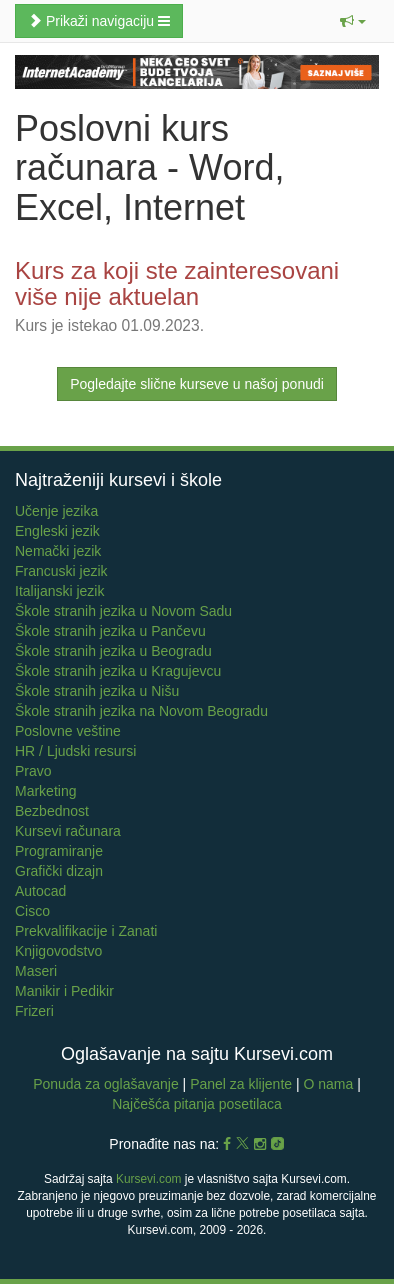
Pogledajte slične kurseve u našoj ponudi (197, 384)
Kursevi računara (68, 831)
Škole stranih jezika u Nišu (97, 691)
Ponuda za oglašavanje (107, 1084)
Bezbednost (52, 811)
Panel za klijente (243, 1084)
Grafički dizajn (59, 871)
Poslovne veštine (68, 731)
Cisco (32, 911)
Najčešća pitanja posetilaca (197, 1104)
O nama (329, 1084)
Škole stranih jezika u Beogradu (113, 651)
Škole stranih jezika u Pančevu (110, 631)
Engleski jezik (57, 531)
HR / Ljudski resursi (75, 751)
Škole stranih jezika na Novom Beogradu (141, 711)
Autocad (40, 891)
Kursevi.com (148, 1179)
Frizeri (34, 1011)
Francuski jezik (61, 571)
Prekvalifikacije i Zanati (86, 931)
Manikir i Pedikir (64, 991)
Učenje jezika (56, 511)
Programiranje (59, 851)
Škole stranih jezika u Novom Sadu (123, 611)
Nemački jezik (58, 551)
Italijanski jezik (59, 591)
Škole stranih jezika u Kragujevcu (118, 671)
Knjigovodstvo (58, 951)
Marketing (45, 791)
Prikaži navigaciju (99, 21)
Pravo (33, 771)
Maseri (36, 971)
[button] (353, 21)
